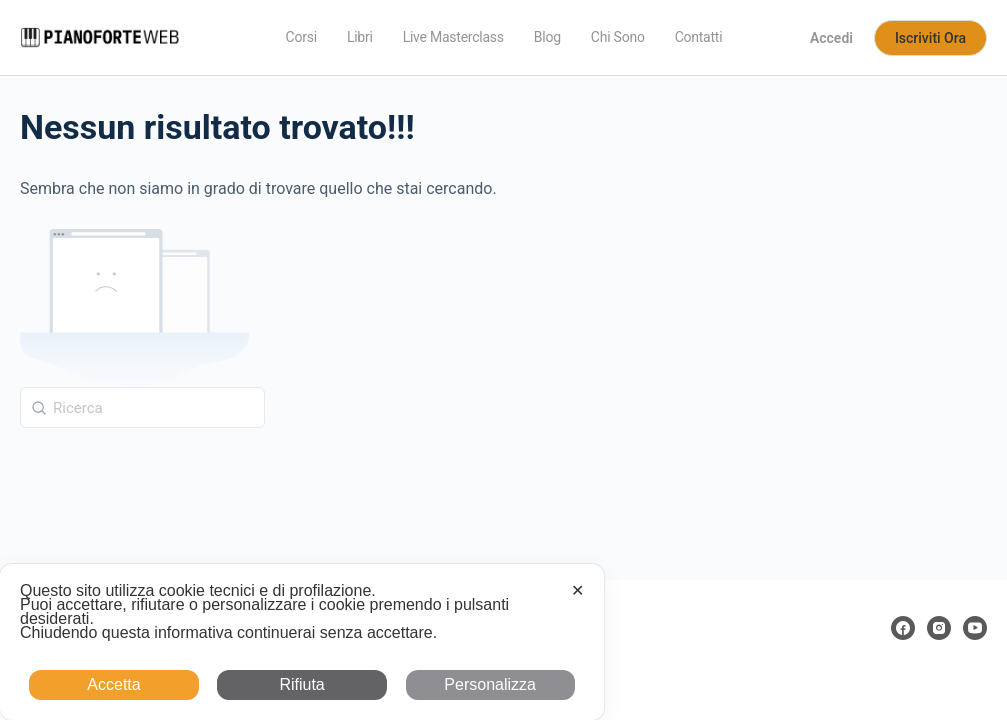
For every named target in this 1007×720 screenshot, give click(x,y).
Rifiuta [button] (301, 684)
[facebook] (903, 628)
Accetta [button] (113, 684)
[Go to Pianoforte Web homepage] (100, 36)
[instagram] (939, 628)
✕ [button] (577, 590)
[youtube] (975, 628)
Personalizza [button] (490, 684)
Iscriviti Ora (930, 38)
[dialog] (302, 642)
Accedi (831, 38)
